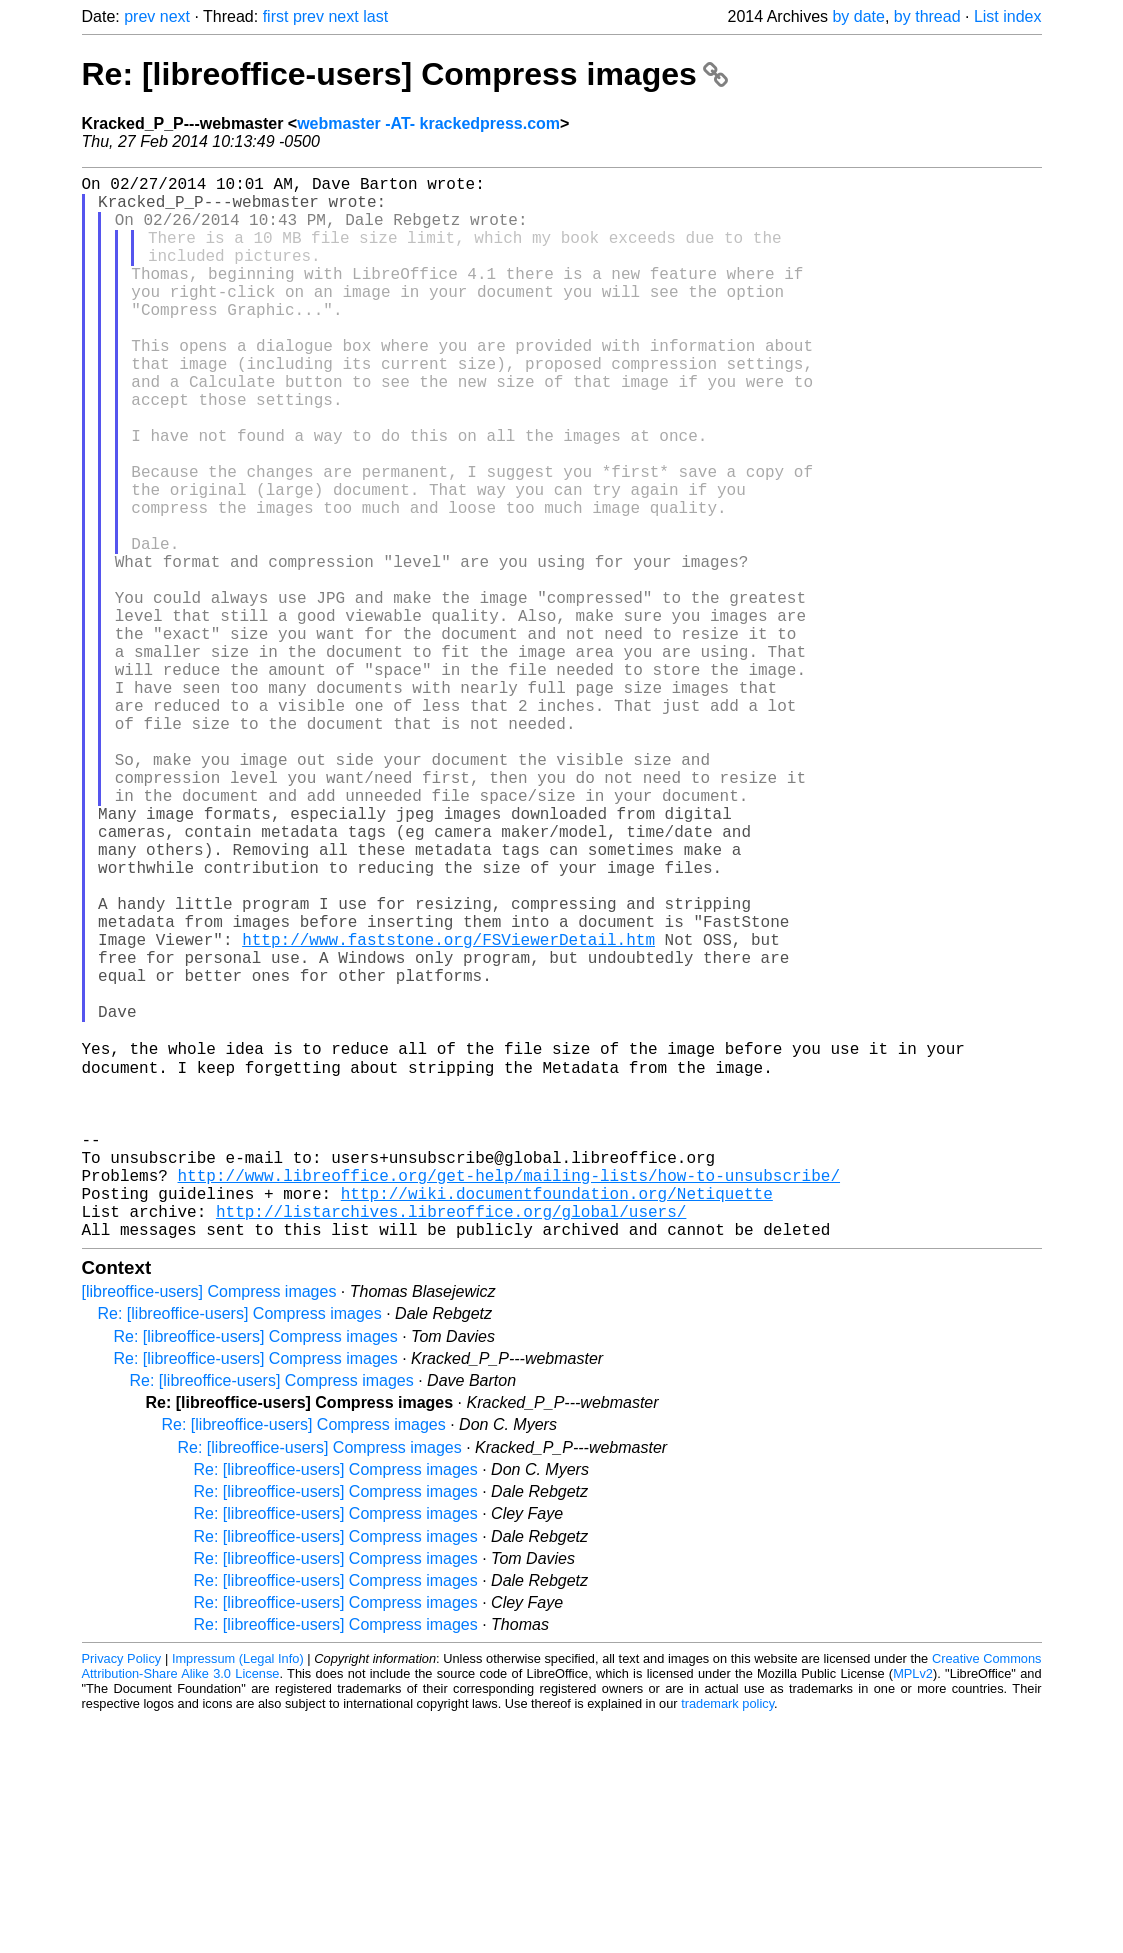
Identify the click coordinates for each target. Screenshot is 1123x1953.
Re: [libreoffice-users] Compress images (405, 74)
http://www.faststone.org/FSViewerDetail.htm (448, 1111)
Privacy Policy (122, 1892)
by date (858, 16)
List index (1008, 16)
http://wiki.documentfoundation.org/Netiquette (557, 1419)
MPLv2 (913, 1907)
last (375, 16)
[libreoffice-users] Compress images (209, 1525)
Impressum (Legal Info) (238, 1892)
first (276, 16)
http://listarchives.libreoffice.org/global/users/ (451, 1441)
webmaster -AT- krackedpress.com (428, 123)
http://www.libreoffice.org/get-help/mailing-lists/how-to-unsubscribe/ (509, 1397)
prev (139, 16)
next (175, 16)
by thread (927, 16)
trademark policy (727, 1937)
